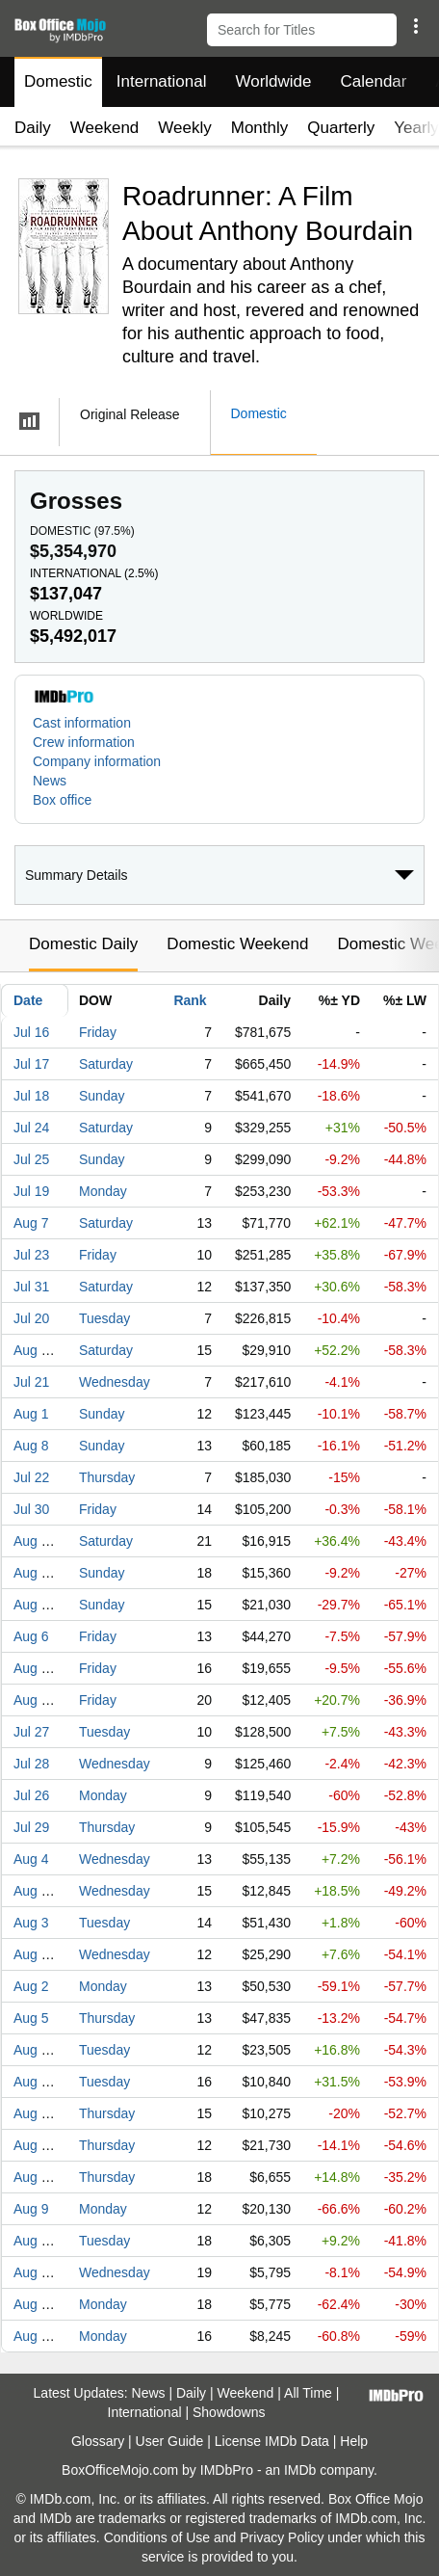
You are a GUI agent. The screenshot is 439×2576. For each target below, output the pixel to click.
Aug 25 (34, 2272)
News (49, 780)
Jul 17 (31, 1064)
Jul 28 (31, 1763)
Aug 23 (34, 2304)
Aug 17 (34, 2081)
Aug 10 (34, 2050)
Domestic (58, 81)
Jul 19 (31, 1191)
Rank (189, 1000)
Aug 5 (31, 2018)
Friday (97, 1032)
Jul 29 (31, 1827)
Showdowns (229, 2412)
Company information (97, 761)
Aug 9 (31, 2209)
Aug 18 (34, 1891)
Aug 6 (31, 1636)
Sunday (101, 1095)
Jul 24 (31, 1127)
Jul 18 (31, 1095)
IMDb (300, 2470)
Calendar (374, 81)
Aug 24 (34, 2240)
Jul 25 (31, 1159)
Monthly (260, 128)
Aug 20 (34, 1700)
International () (94, 573)
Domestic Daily (83, 944)
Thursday (107, 1477)
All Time (308, 2393)
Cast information (82, 722)
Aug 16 (34, 2336)
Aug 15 (34, 1604)
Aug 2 (31, 1986)
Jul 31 (31, 1286)
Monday (103, 1191)
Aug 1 (31, 1413)
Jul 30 (31, 1509)
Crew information (84, 742)
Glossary (97, 2441)
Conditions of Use (157, 2537)
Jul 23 (31, 1254)
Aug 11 (34, 1954)
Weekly (184, 128)
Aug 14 (34, 1350)
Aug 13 (34, 1668)
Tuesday (104, 1318)
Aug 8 (31, 1445)
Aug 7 (31, 1223)
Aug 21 (34, 1541)
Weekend (105, 128)
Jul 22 (31, 1477)
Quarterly (340, 128)
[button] (415, 26)
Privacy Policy (281, 2537)
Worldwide (273, 81)
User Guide (170, 2441)
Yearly (416, 128)
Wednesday (114, 1382)
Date (27, 1000)
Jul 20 (31, 1318)
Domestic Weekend (237, 944)
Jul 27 (31, 1731)
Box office (62, 800)
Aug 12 (34, 2145)
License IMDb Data (272, 2441)
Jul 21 (31, 1382)
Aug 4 (31, 1859)
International (161, 81)
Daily (32, 128)
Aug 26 (34, 2177)
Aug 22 (34, 1572)
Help (354, 2441)
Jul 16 (31, 1032)
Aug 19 (34, 2113)
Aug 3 (31, 1922)
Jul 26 (31, 1795)
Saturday (106, 1064)
